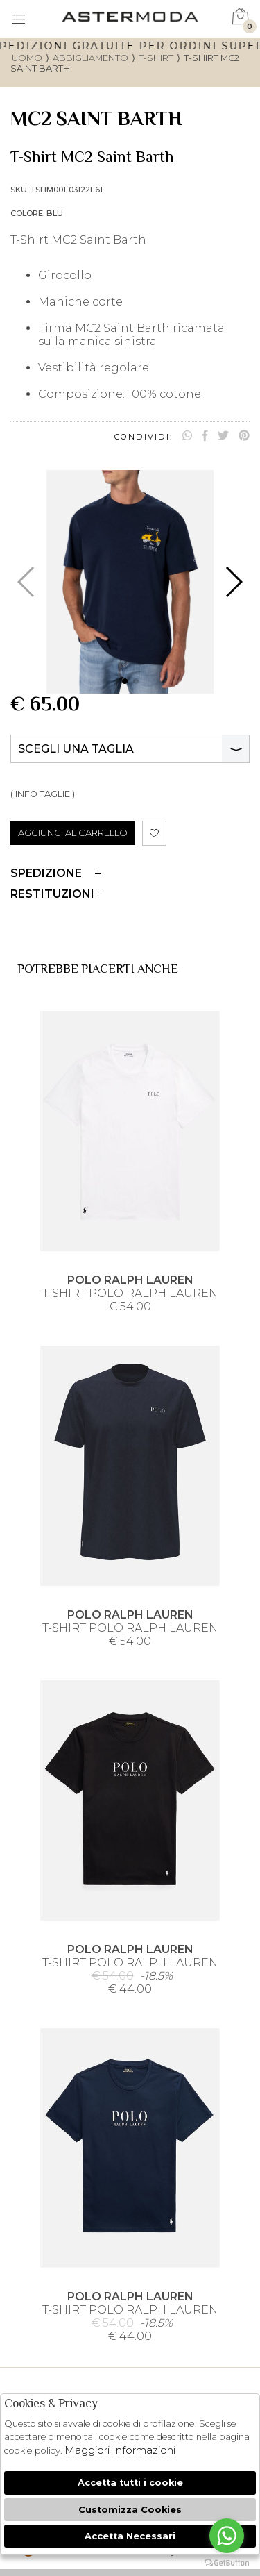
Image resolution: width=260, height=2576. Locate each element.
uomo (27, 58)
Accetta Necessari (130, 2536)
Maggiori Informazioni (119, 2450)
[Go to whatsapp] (226, 2535)
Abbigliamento (90, 58)
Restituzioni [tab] (55, 894)
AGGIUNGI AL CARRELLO (73, 832)
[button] (125, 681)
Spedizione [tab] (55, 873)
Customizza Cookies (130, 2509)
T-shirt (156, 58)
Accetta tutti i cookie (130, 2482)
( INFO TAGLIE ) (42, 794)
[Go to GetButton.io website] (227, 2562)
